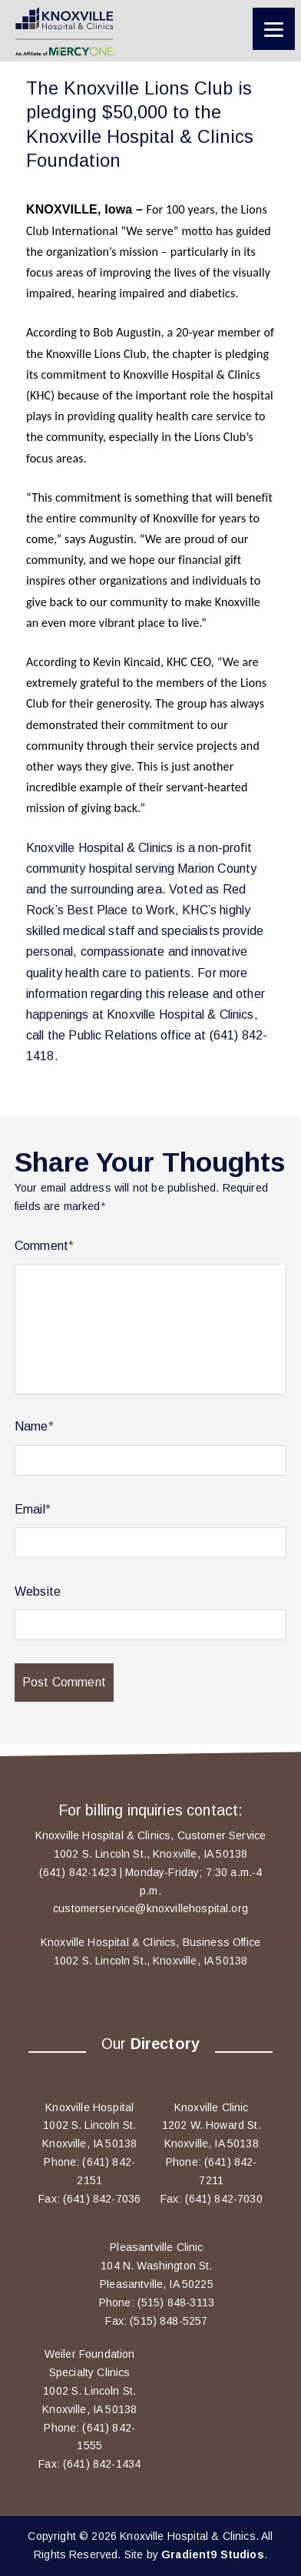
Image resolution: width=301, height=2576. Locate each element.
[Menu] (274, 29)
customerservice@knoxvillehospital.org (150, 1908)
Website (38, 1591)
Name (34, 1426)
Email (33, 1509)
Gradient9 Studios (212, 2554)
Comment (44, 1245)
